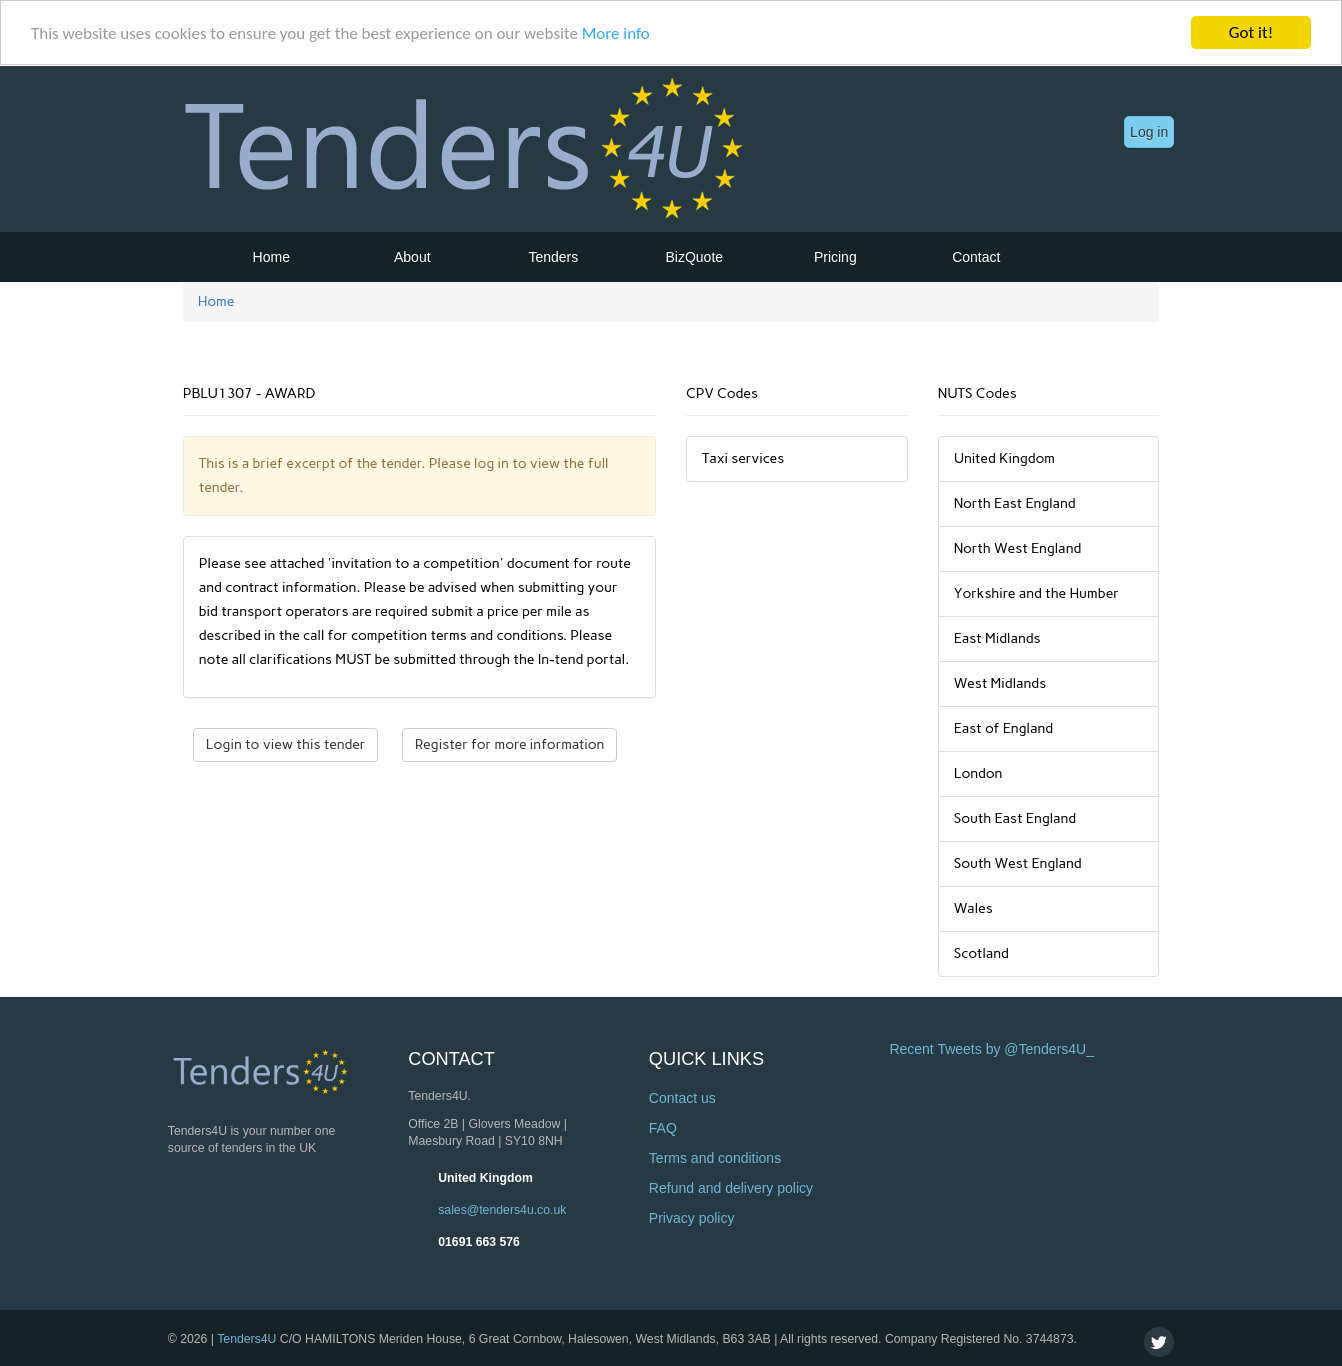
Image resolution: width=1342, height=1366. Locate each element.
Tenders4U (246, 1338)
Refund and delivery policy (731, 1188)
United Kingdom (485, 1177)
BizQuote (695, 257)
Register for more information (510, 744)
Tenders (553, 257)
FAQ (663, 1128)
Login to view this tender (286, 744)
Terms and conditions (715, 1158)
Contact (976, 257)
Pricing (835, 257)
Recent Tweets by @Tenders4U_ (991, 1049)
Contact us (682, 1098)
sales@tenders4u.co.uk (502, 1209)
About (412, 257)
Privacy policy (692, 1218)
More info (616, 32)
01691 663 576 (479, 1241)
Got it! (1251, 32)
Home (271, 257)
